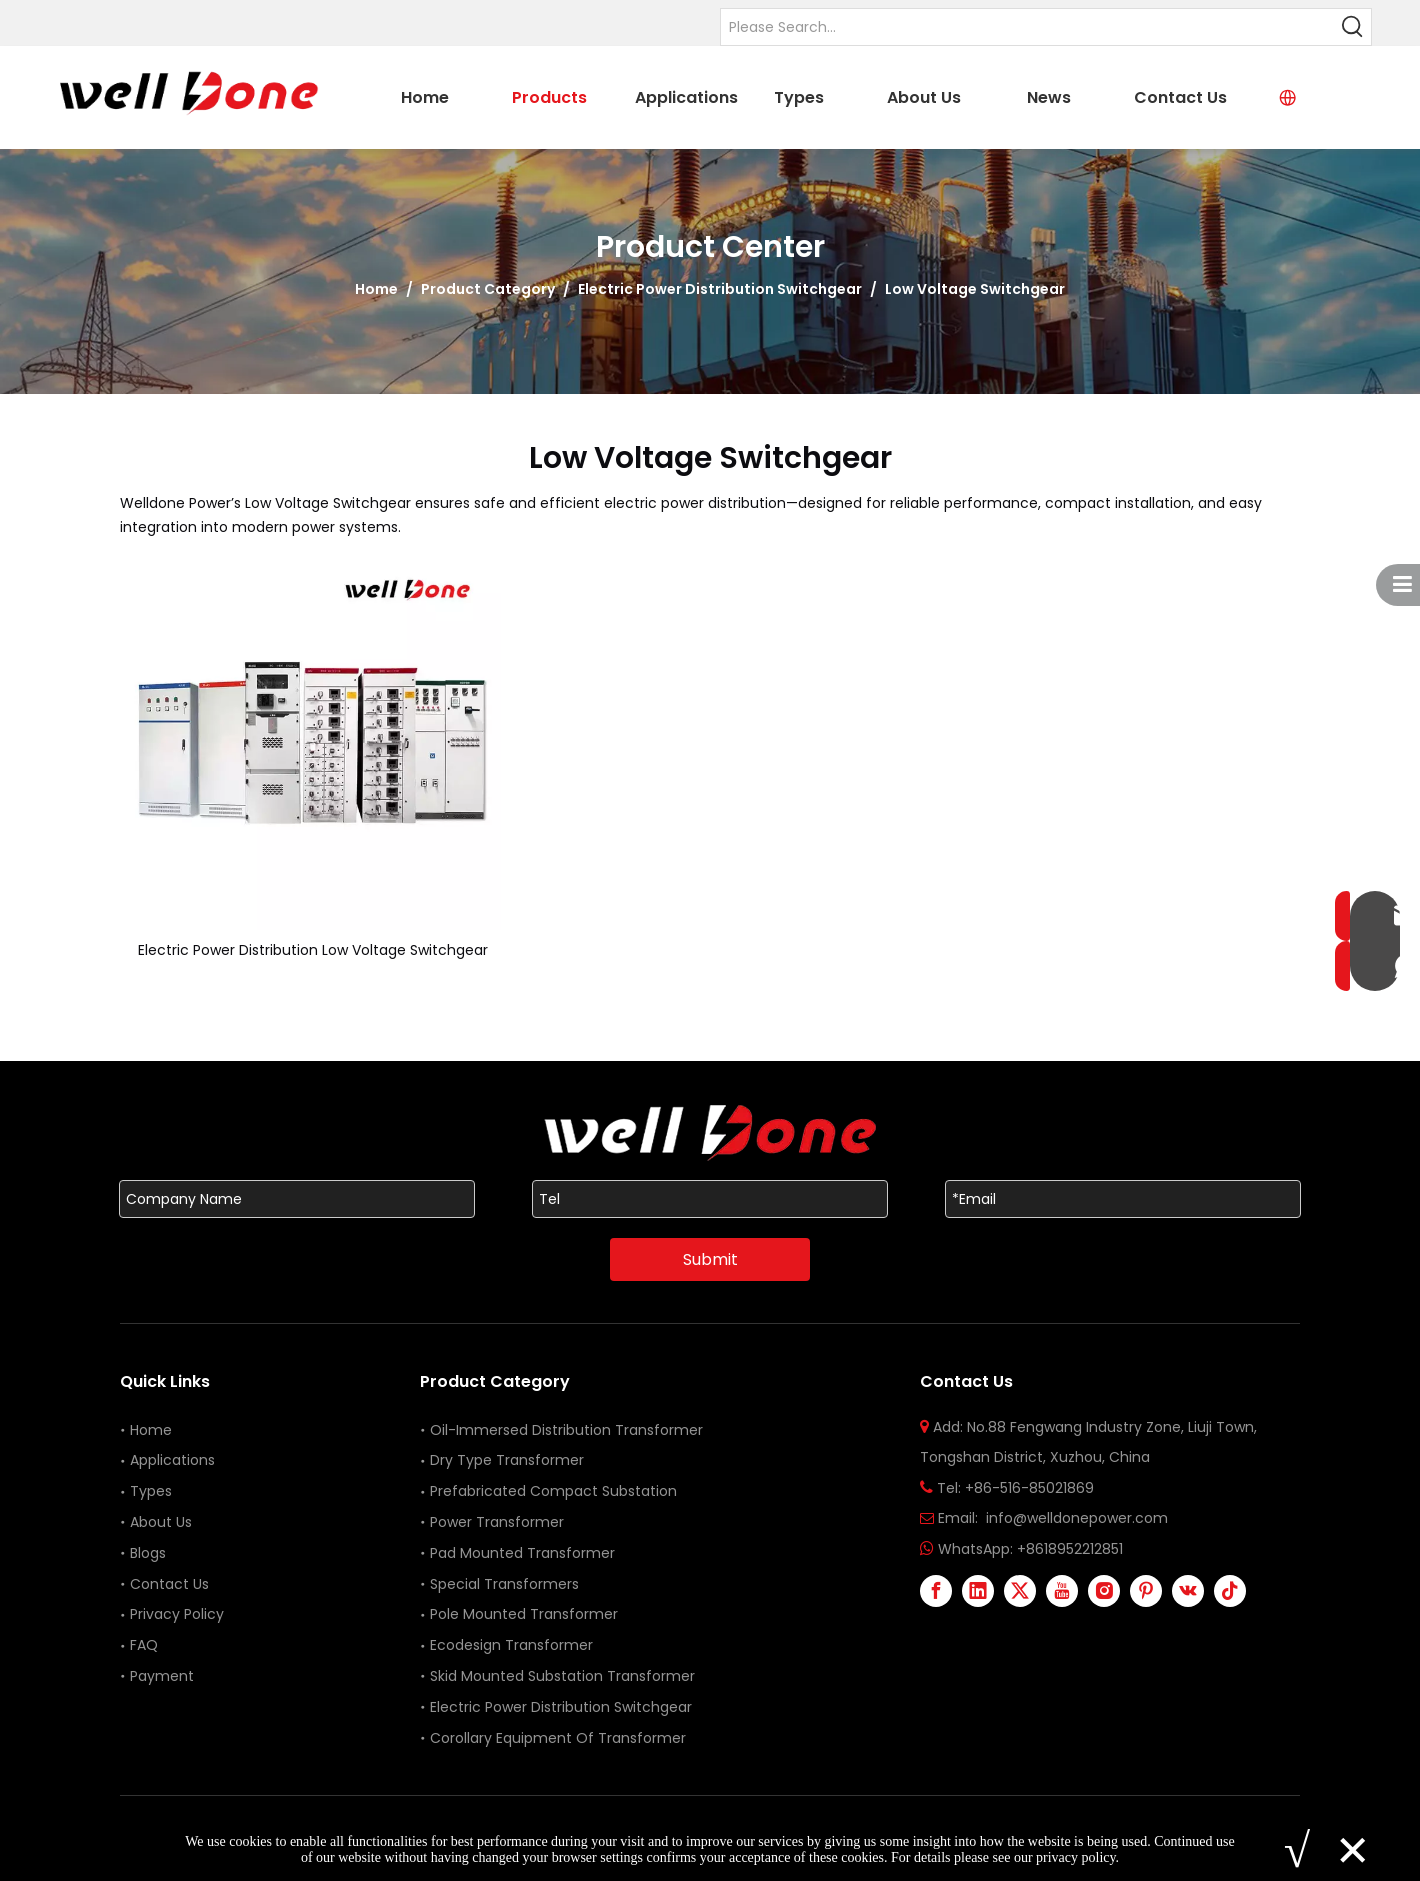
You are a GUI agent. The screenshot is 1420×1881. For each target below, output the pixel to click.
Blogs (148, 1553)
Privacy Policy (177, 1614)
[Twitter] (1020, 1591)
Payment (162, 1676)
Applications (172, 1460)
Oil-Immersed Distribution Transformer (566, 1430)
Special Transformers (504, 1584)
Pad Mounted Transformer (522, 1553)
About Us (161, 1522)
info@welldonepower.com (1077, 1518)
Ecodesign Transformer (513, 1645)
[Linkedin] (978, 1591)
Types (151, 1491)
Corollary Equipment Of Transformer (558, 1738)
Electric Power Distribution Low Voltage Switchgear (313, 950)
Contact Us (169, 1584)
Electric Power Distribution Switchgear (561, 1707)
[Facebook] (936, 1591)
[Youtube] (1062, 1591)
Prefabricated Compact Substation (553, 1491)
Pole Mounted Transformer (524, 1614)
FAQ (144, 1645)
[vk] (1188, 1591)
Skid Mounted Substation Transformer (562, 1676)
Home (151, 1430)
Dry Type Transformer (507, 1460)
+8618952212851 (1070, 1549)
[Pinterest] (1146, 1591)
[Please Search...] (1028, 27)
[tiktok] (1230, 1591)
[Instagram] (1104, 1591)
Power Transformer (497, 1522)
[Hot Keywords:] (1353, 27)
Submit (710, 1259)
